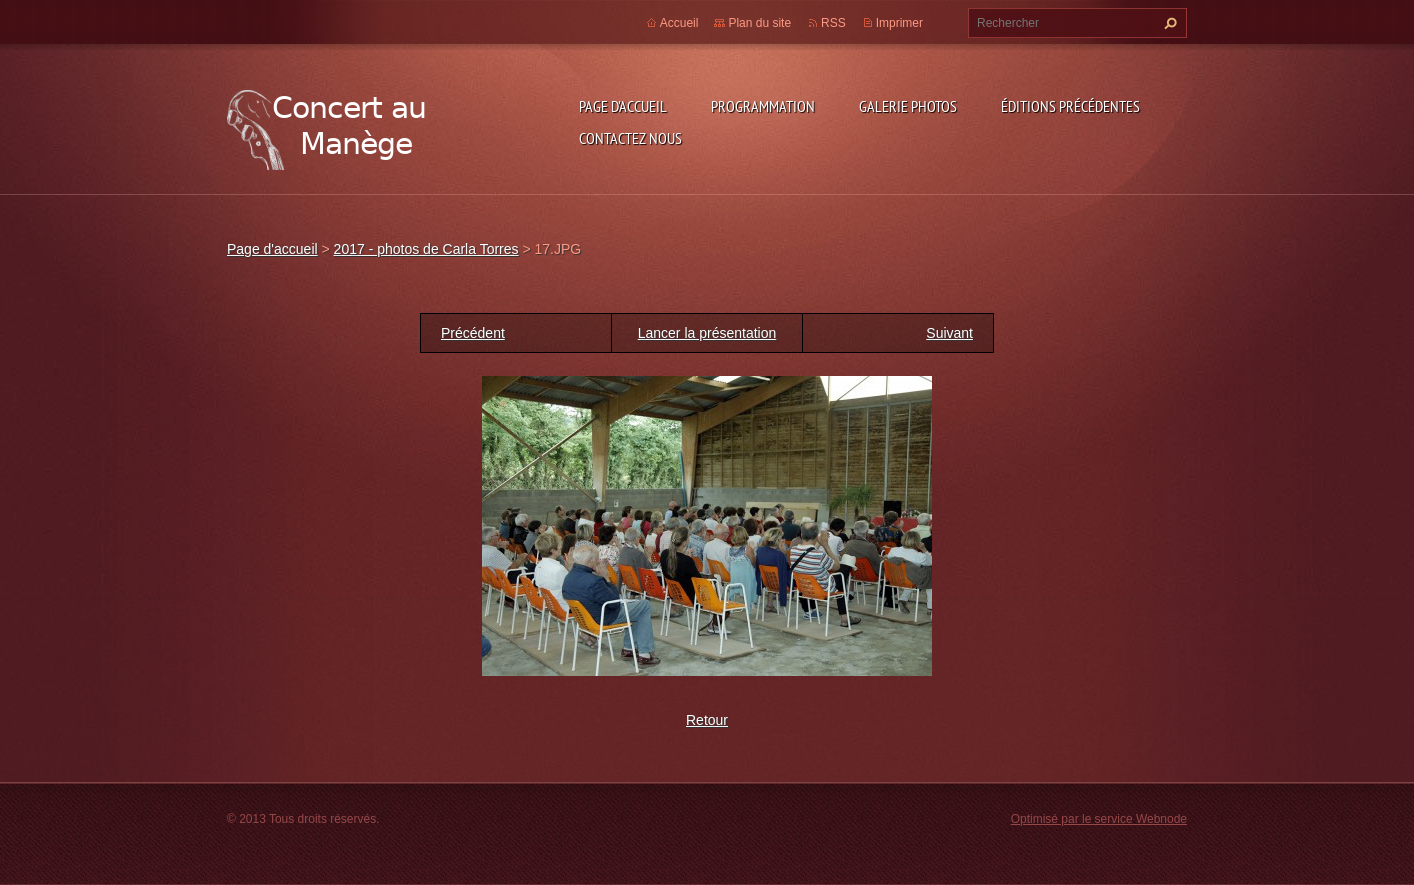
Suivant (949, 333)
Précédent (473, 333)
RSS (833, 23)
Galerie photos (908, 106)
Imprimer (899, 23)
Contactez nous (630, 138)
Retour (707, 720)
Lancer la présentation (707, 333)
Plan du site (759, 23)
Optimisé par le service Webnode (1099, 819)
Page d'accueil (623, 106)
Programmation (763, 106)
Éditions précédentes (1070, 106)
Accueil (679, 23)
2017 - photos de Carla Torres (426, 249)
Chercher (1168, 23)
